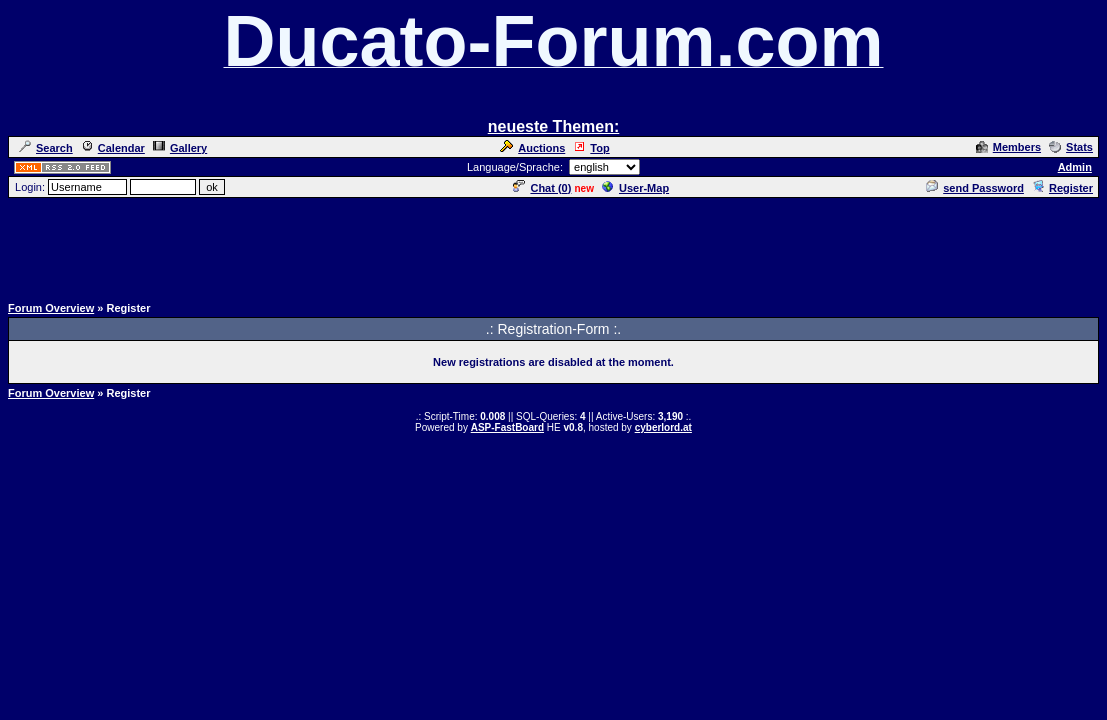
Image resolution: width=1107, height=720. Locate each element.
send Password (975, 188)
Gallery (180, 148)
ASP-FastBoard (507, 427)
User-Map (635, 188)
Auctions (532, 148)
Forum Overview (51, 308)
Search (46, 148)
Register (1062, 188)
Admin (1075, 167)
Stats (1071, 147)
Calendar (113, 148)
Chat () (542, 188)
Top (591, 148)
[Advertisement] (554, 245)
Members (1008, 147)
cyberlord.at (663, 427)
